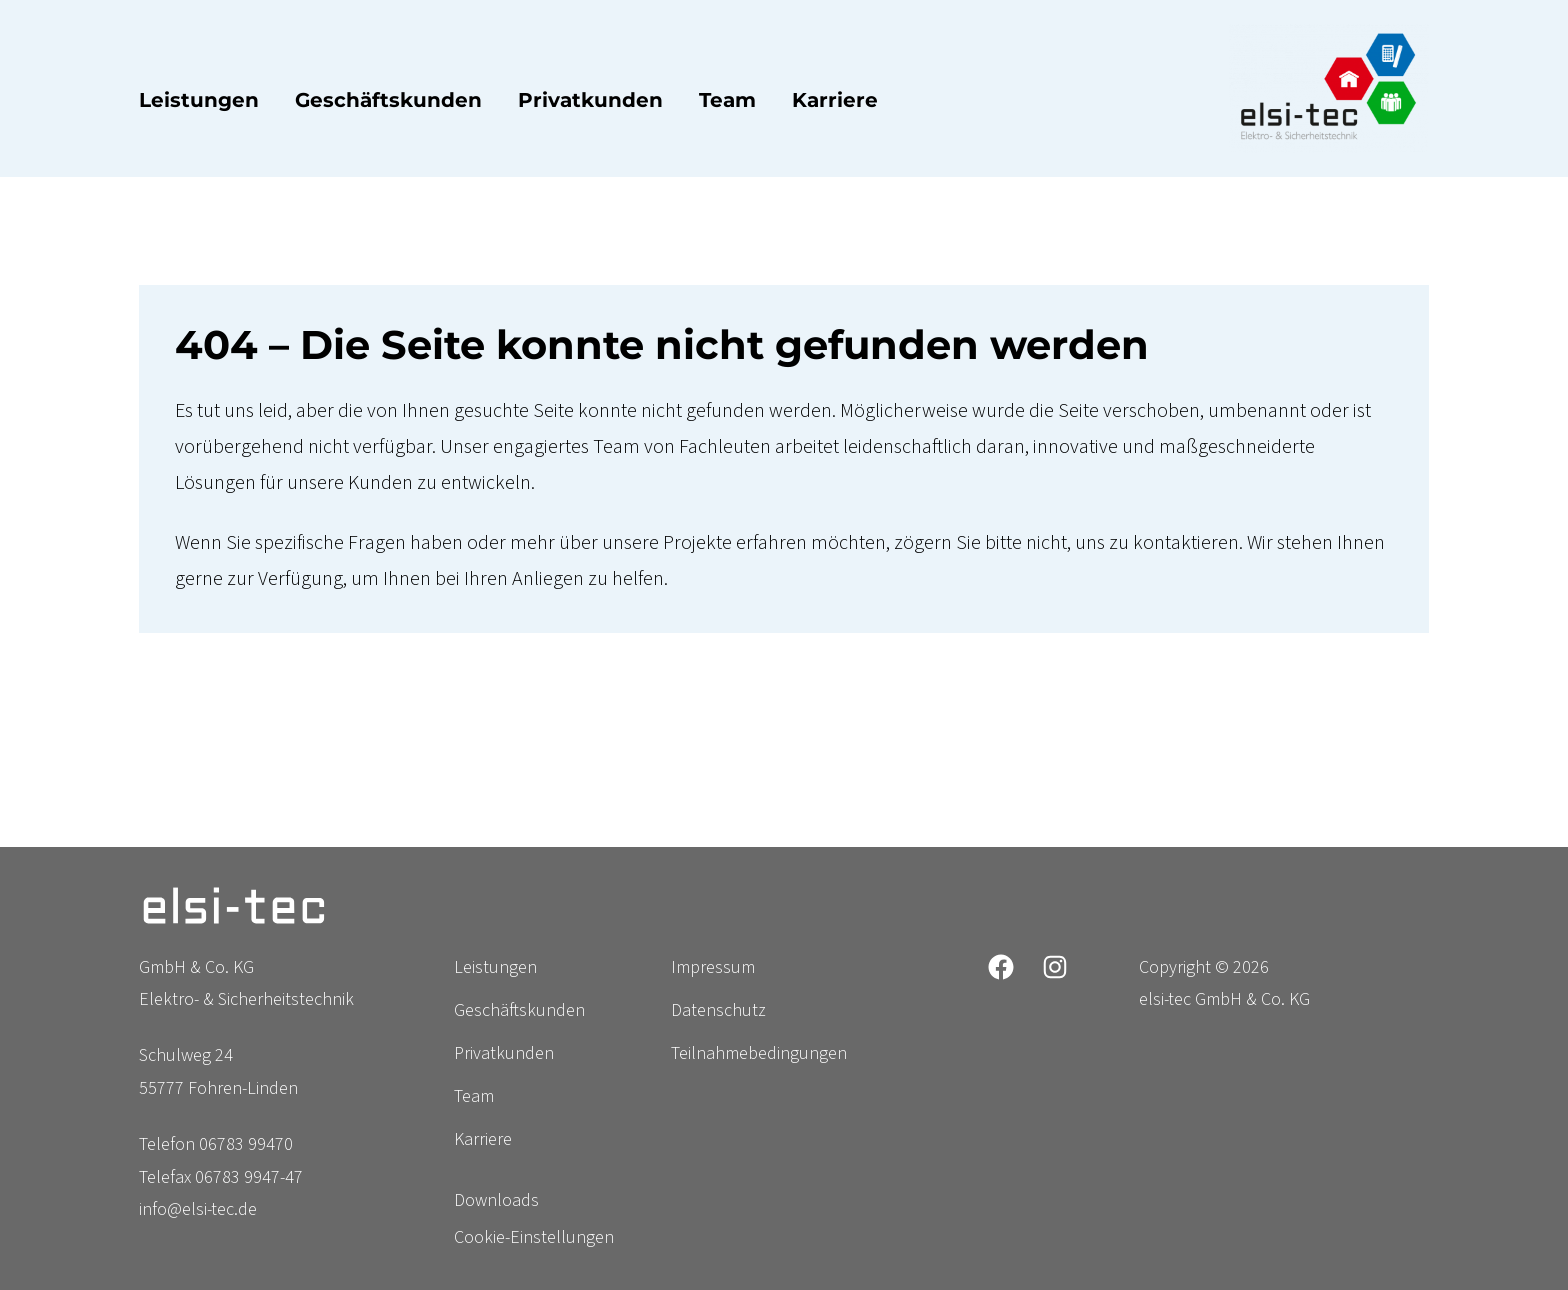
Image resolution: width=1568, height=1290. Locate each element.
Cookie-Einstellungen (534, 1237)
